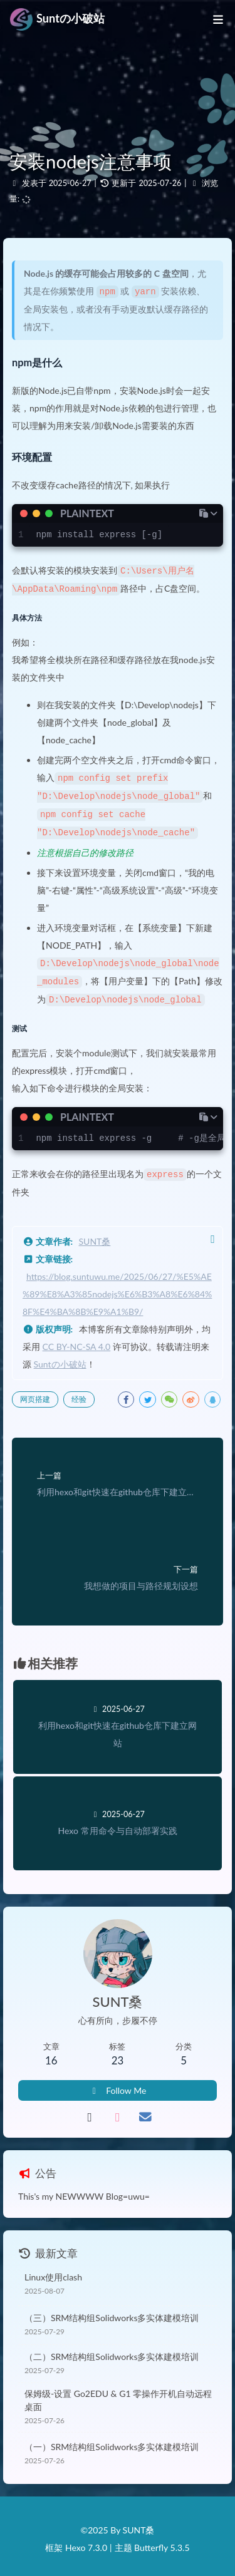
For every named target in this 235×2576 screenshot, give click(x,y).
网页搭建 (35, 1392)
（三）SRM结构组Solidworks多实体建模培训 (111, 2311)
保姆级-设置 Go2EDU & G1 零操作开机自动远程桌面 (118, 2393)
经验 (78, 1392)
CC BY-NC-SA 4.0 (77, 1339)
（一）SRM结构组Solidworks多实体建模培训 (111, 2439)
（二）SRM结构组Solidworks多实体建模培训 (111, 2349)
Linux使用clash (53, 2270)
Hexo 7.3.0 (86, 2542)
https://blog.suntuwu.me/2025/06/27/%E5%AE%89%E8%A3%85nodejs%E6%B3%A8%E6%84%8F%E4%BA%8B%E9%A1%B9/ (117, 1287)
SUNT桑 (95, 1234)
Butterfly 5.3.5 (161, 2542)
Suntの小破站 (60, 1357)
